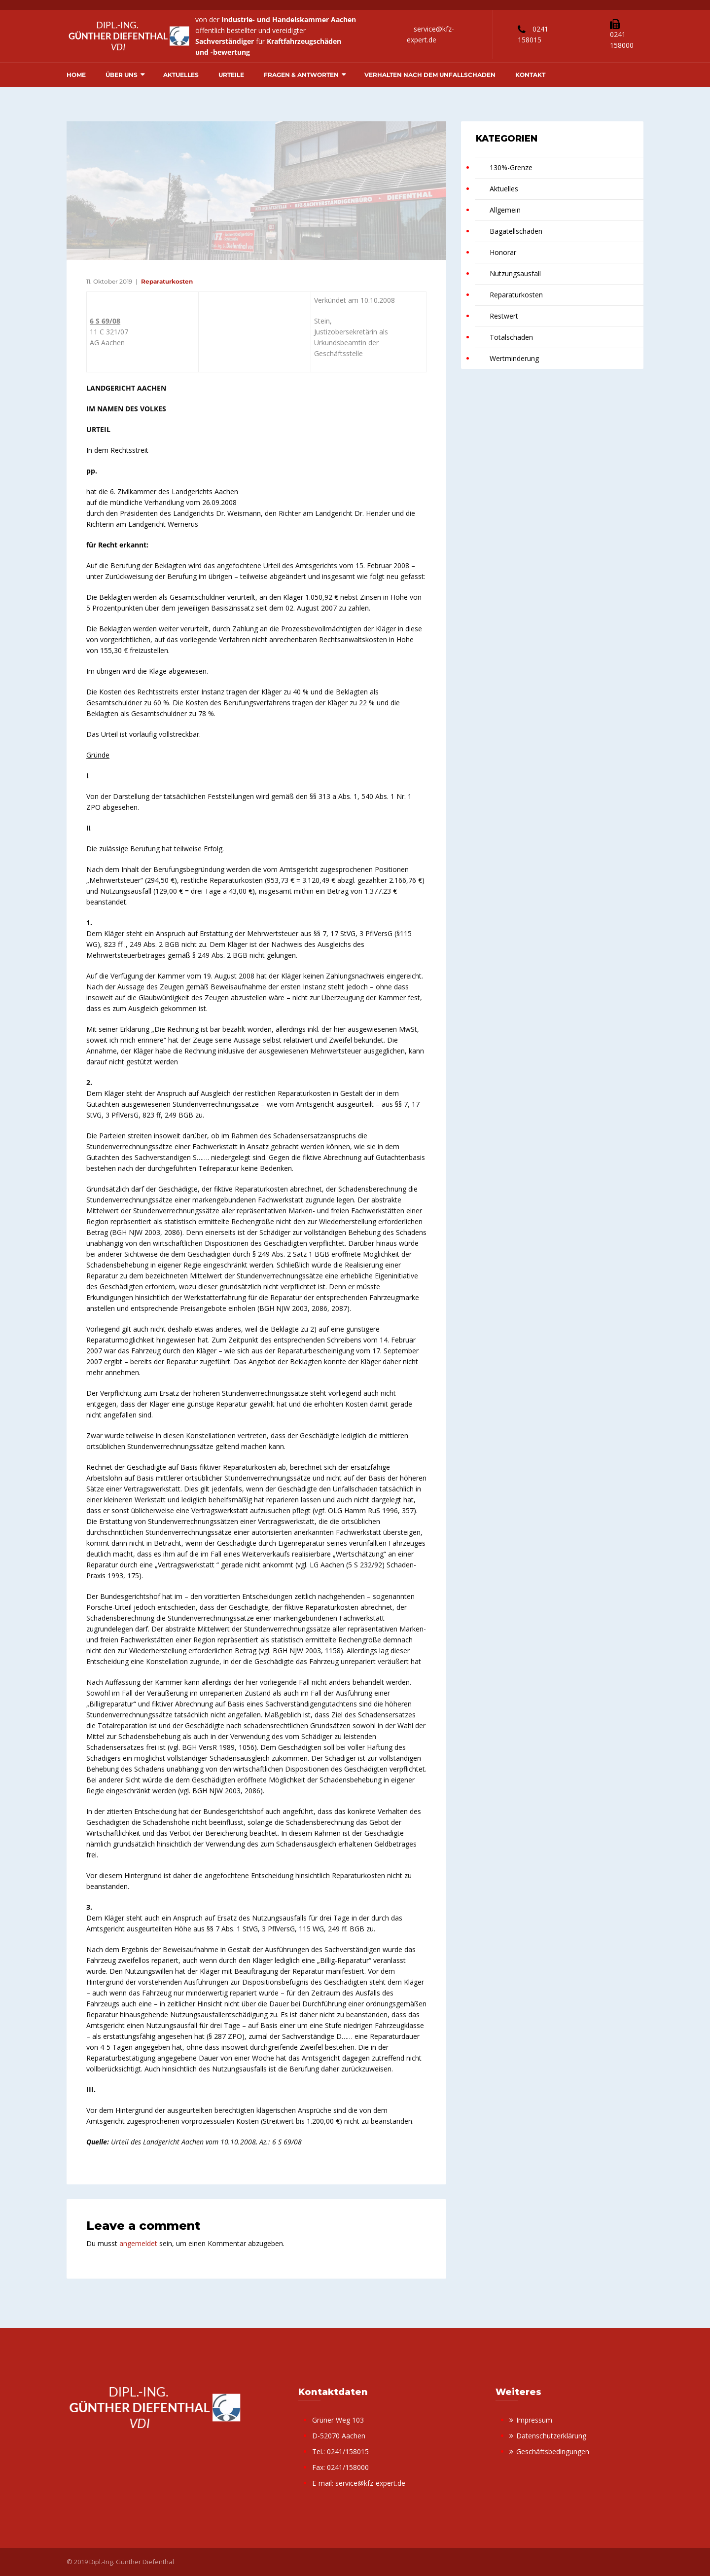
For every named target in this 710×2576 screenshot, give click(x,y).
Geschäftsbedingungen (552, 2451)
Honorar (503, 252)
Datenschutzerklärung (551, 2435)
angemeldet (138, 2243)
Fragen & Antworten (301, 74)
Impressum (534, 2420)
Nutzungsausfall (515, 273)
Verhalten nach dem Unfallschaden (430, 74)
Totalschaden (511, 337)
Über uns (122, 74)
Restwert (504, 316)
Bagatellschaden (516, 231)
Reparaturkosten (167, 281)
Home (76, 74)
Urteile (231, 74)
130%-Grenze (511, 167)
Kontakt (530, 74)
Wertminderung (514, 358)
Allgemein (505, 210)
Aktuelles (181, 74)
